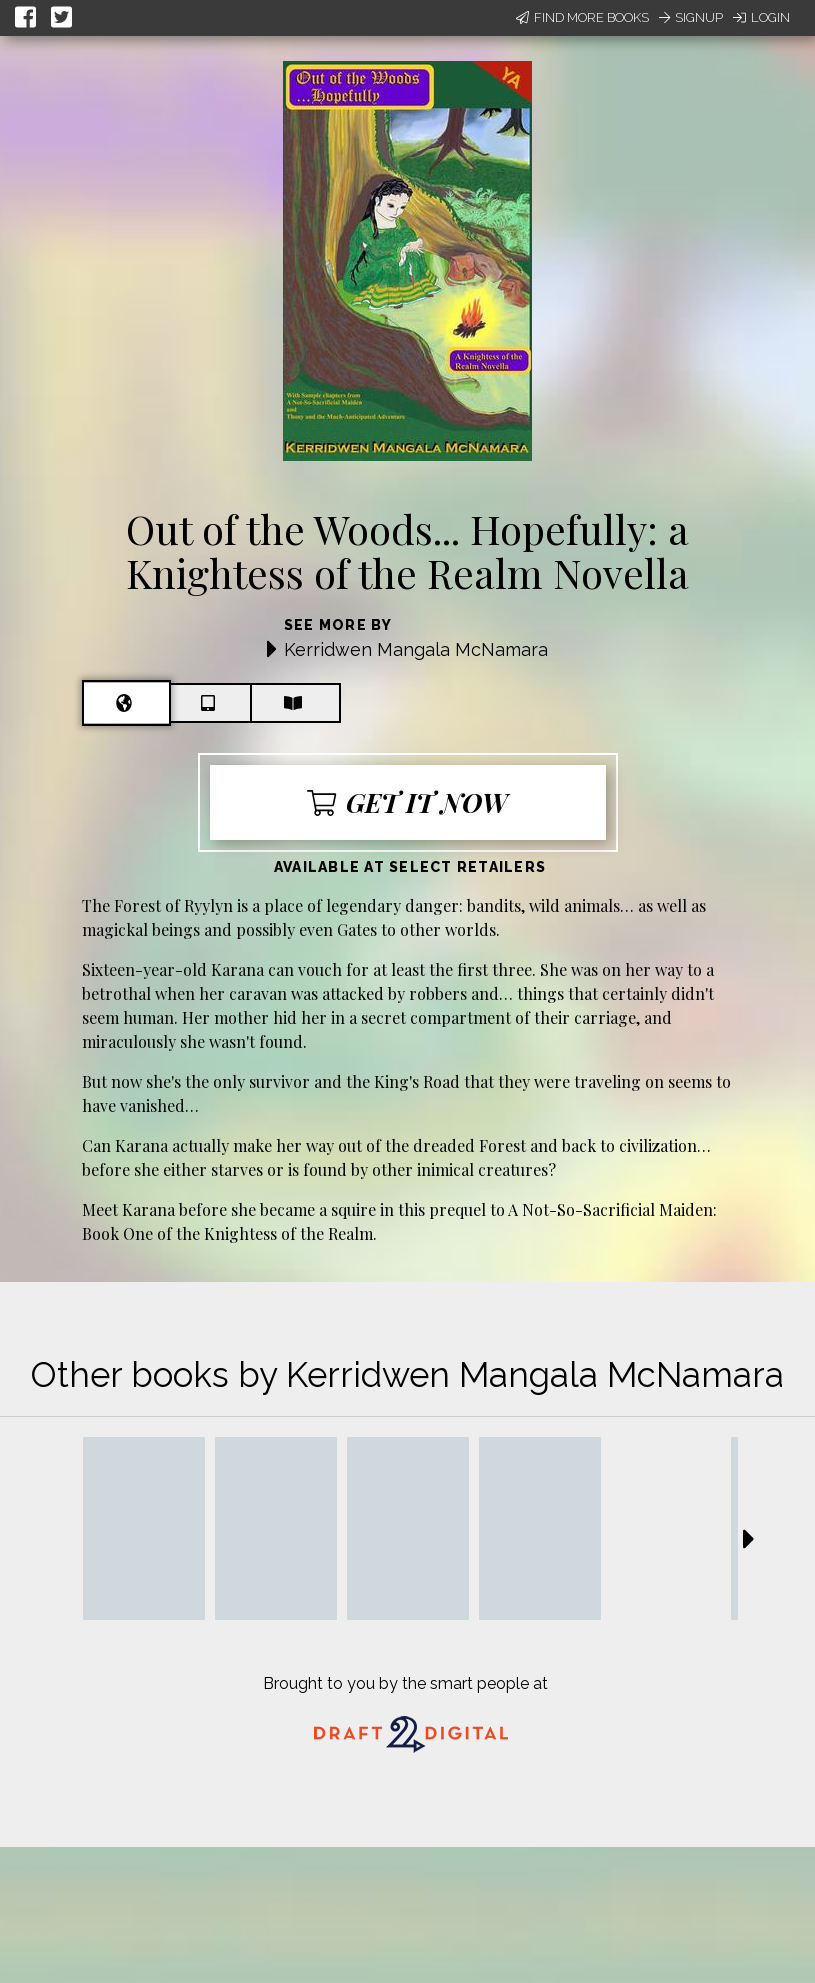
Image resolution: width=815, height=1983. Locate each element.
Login (761, 17)
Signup (691, 17)
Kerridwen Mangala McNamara (416, 649)
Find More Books (582, 17)
